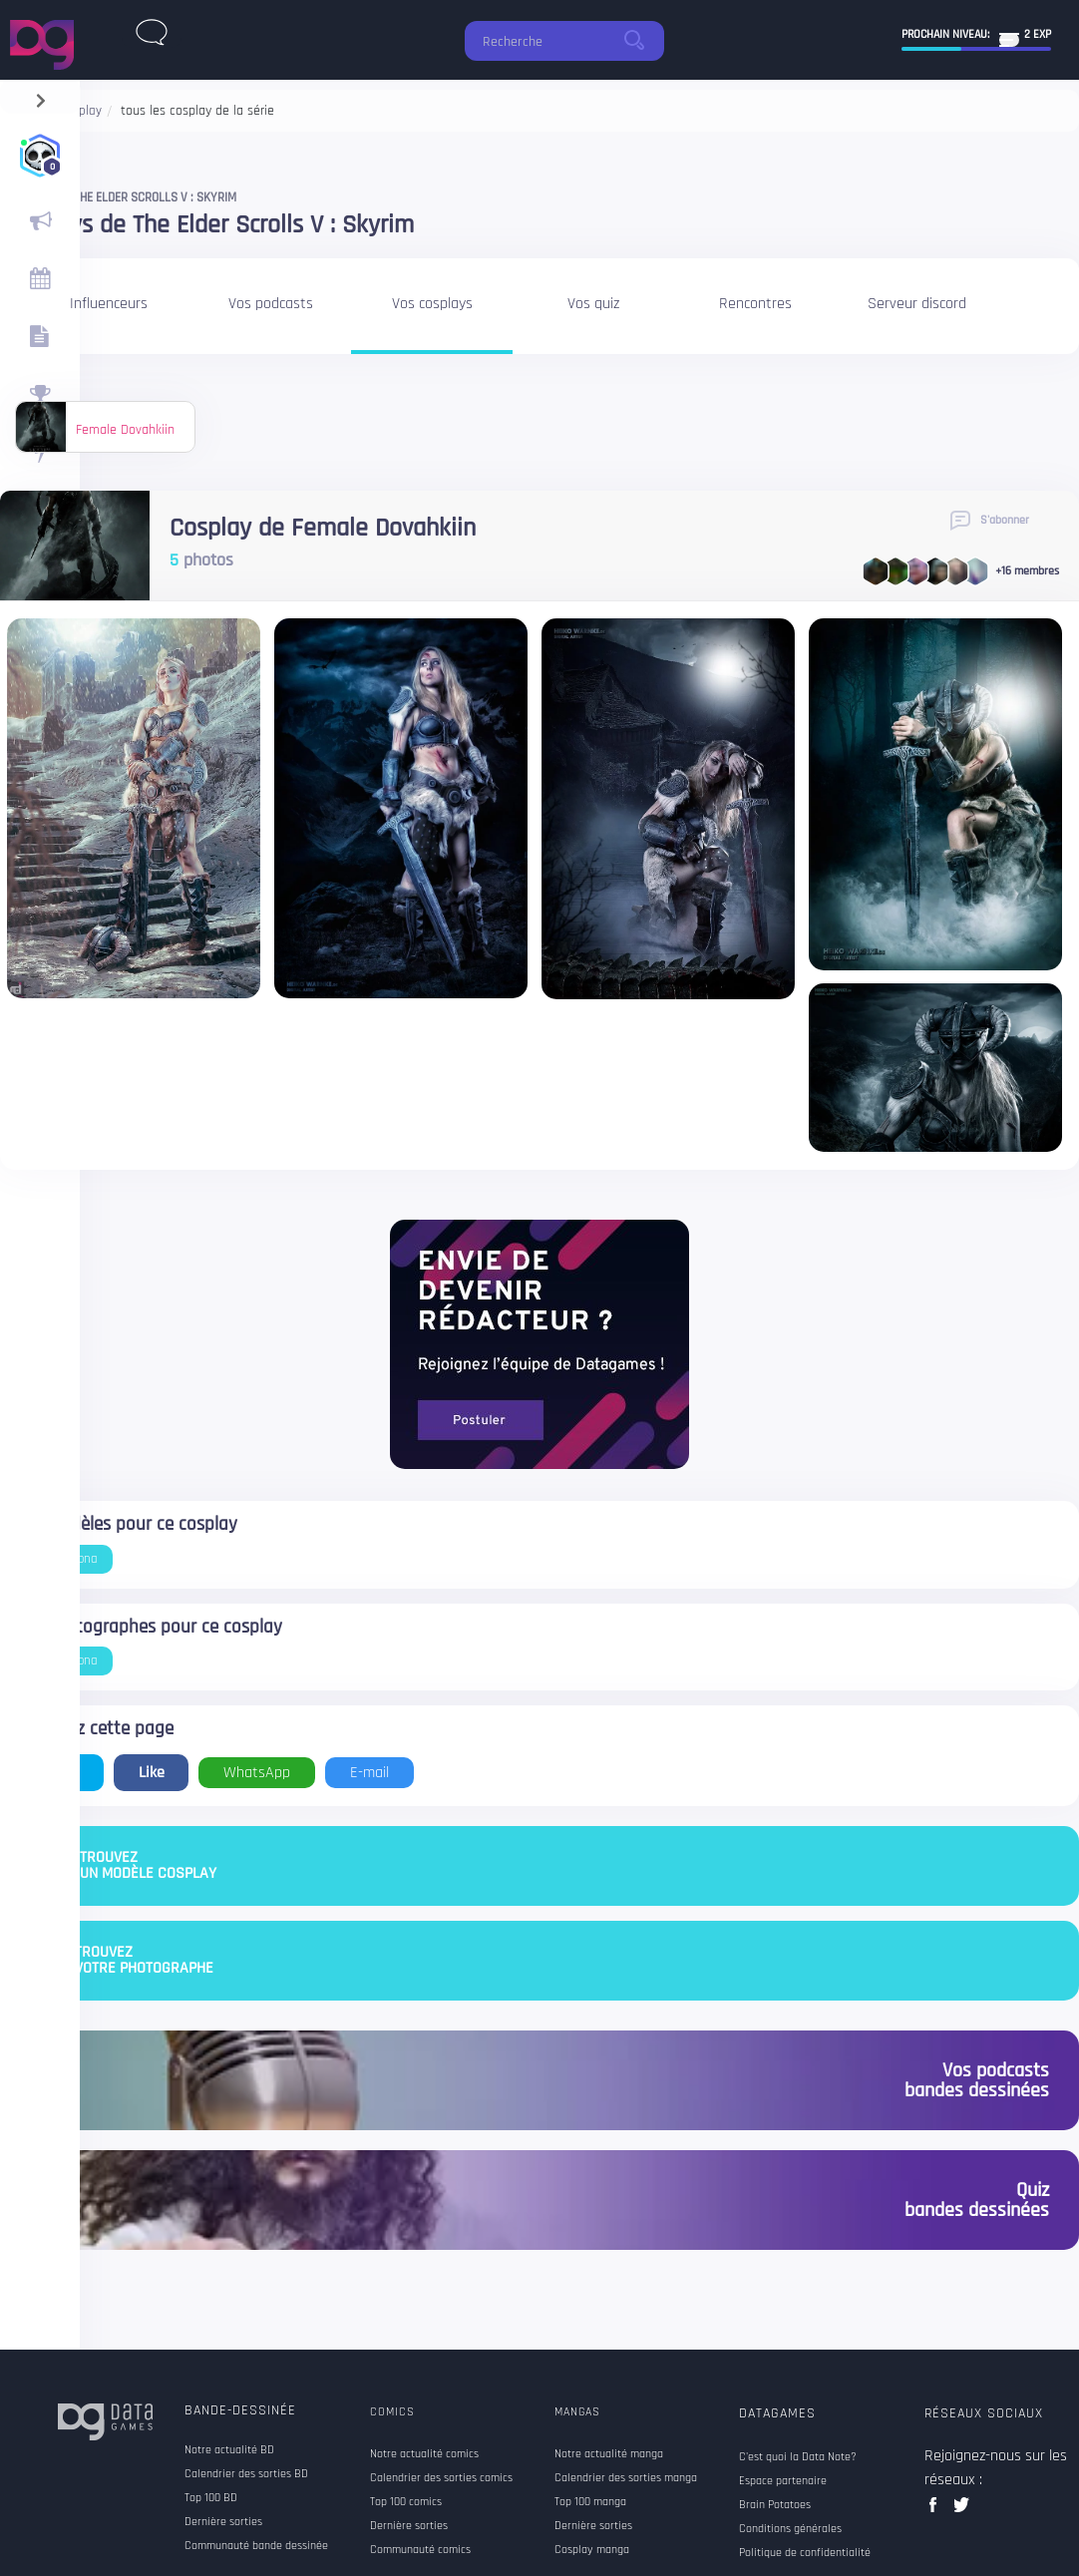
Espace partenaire (783, 2481)
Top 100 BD (210, 2498)
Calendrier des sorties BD (246, 2474)
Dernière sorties (223, 2522)
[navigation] (40, 96)
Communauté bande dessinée (256, 2546)
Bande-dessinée (240, 2410)
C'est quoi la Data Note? (798, 2457)
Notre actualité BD (229, 2450)
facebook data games (936, 2510)
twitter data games (961, 2510)
